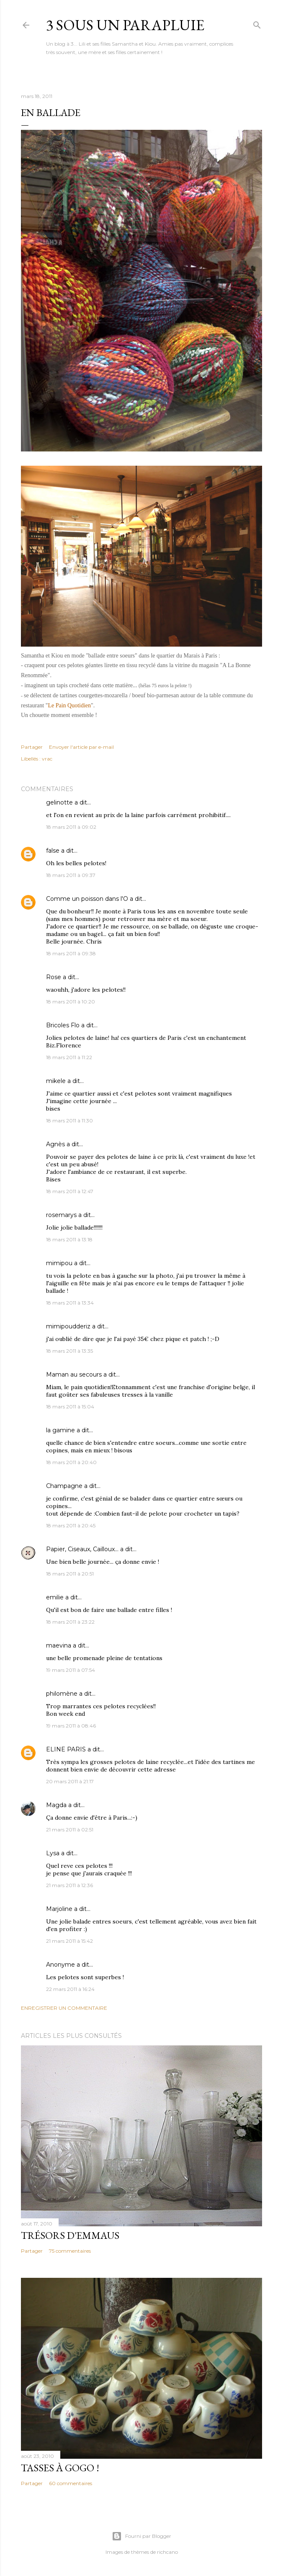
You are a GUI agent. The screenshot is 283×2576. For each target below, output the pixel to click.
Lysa (52, 1853)
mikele (56, 1081)
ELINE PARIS (66, 1749)
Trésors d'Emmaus (70, 2235)
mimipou (59, 1263)
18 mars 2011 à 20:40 (71, 1462)
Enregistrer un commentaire (64, 2008)
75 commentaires (70, 2251)
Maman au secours (74, 1374)
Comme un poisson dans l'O (87, 899)
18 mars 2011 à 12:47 (69, 1191)
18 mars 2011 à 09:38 (71, 953)
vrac (47, 759)
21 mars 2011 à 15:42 (69, 1941)
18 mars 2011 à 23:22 (70, 1622)
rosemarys (61, 1215)
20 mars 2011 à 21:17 (70, 1781)
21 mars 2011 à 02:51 (69, 1829)
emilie (55, 1597)
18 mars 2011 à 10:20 (70, 1001)
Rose (53, 977)
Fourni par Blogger (141, 2536)
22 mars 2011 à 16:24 (70, 1989)
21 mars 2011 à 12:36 (69, 1885)
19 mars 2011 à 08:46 (71, 1725)
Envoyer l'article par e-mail (81, 747)
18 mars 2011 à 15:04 (70, 1406)
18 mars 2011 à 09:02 (71, 827)
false (52, 850)
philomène (61, 1693)
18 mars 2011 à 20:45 (70, 1525)
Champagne (64, 1486)
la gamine (60, 1430)
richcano (167, 2552)
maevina (58, 1645)
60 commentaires (70, 2483)
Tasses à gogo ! (60, 2467)
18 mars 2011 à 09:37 (70, 875)
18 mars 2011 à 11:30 (69, 1120)
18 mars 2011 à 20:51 (70, 1573)
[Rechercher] (257, 23)
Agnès (55, 1144)
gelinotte (59, 802)
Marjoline (59, 1909)
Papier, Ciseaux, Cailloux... (82, 1549)
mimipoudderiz (68, 1326)
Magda (56, 1805)
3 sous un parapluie (125, 25)
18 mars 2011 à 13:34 (70, 1303)
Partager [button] (32, 747)
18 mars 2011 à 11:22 (69, 1057)
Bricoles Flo (63, 1025)
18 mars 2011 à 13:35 (69, 1351)
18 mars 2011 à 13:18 (69, 1239)
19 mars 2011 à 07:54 (70, 1670)
